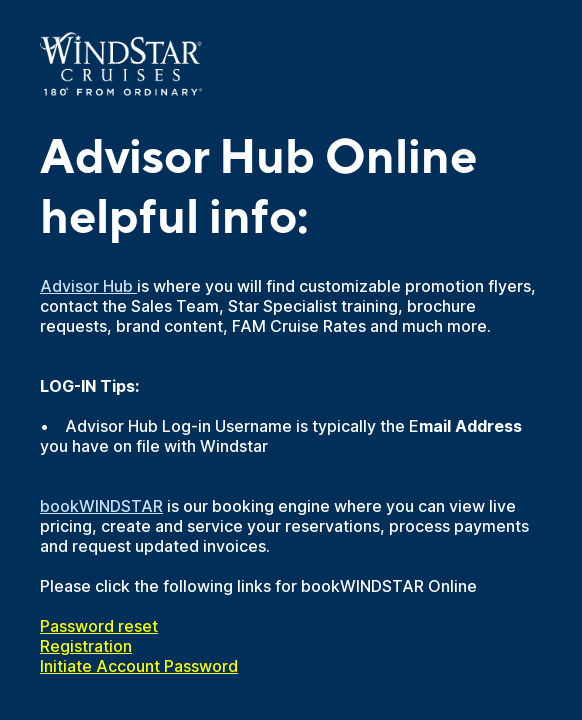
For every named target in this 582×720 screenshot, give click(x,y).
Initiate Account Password (139, 666)
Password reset (99, 626)
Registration (86, 646)
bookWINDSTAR (101, 506)
